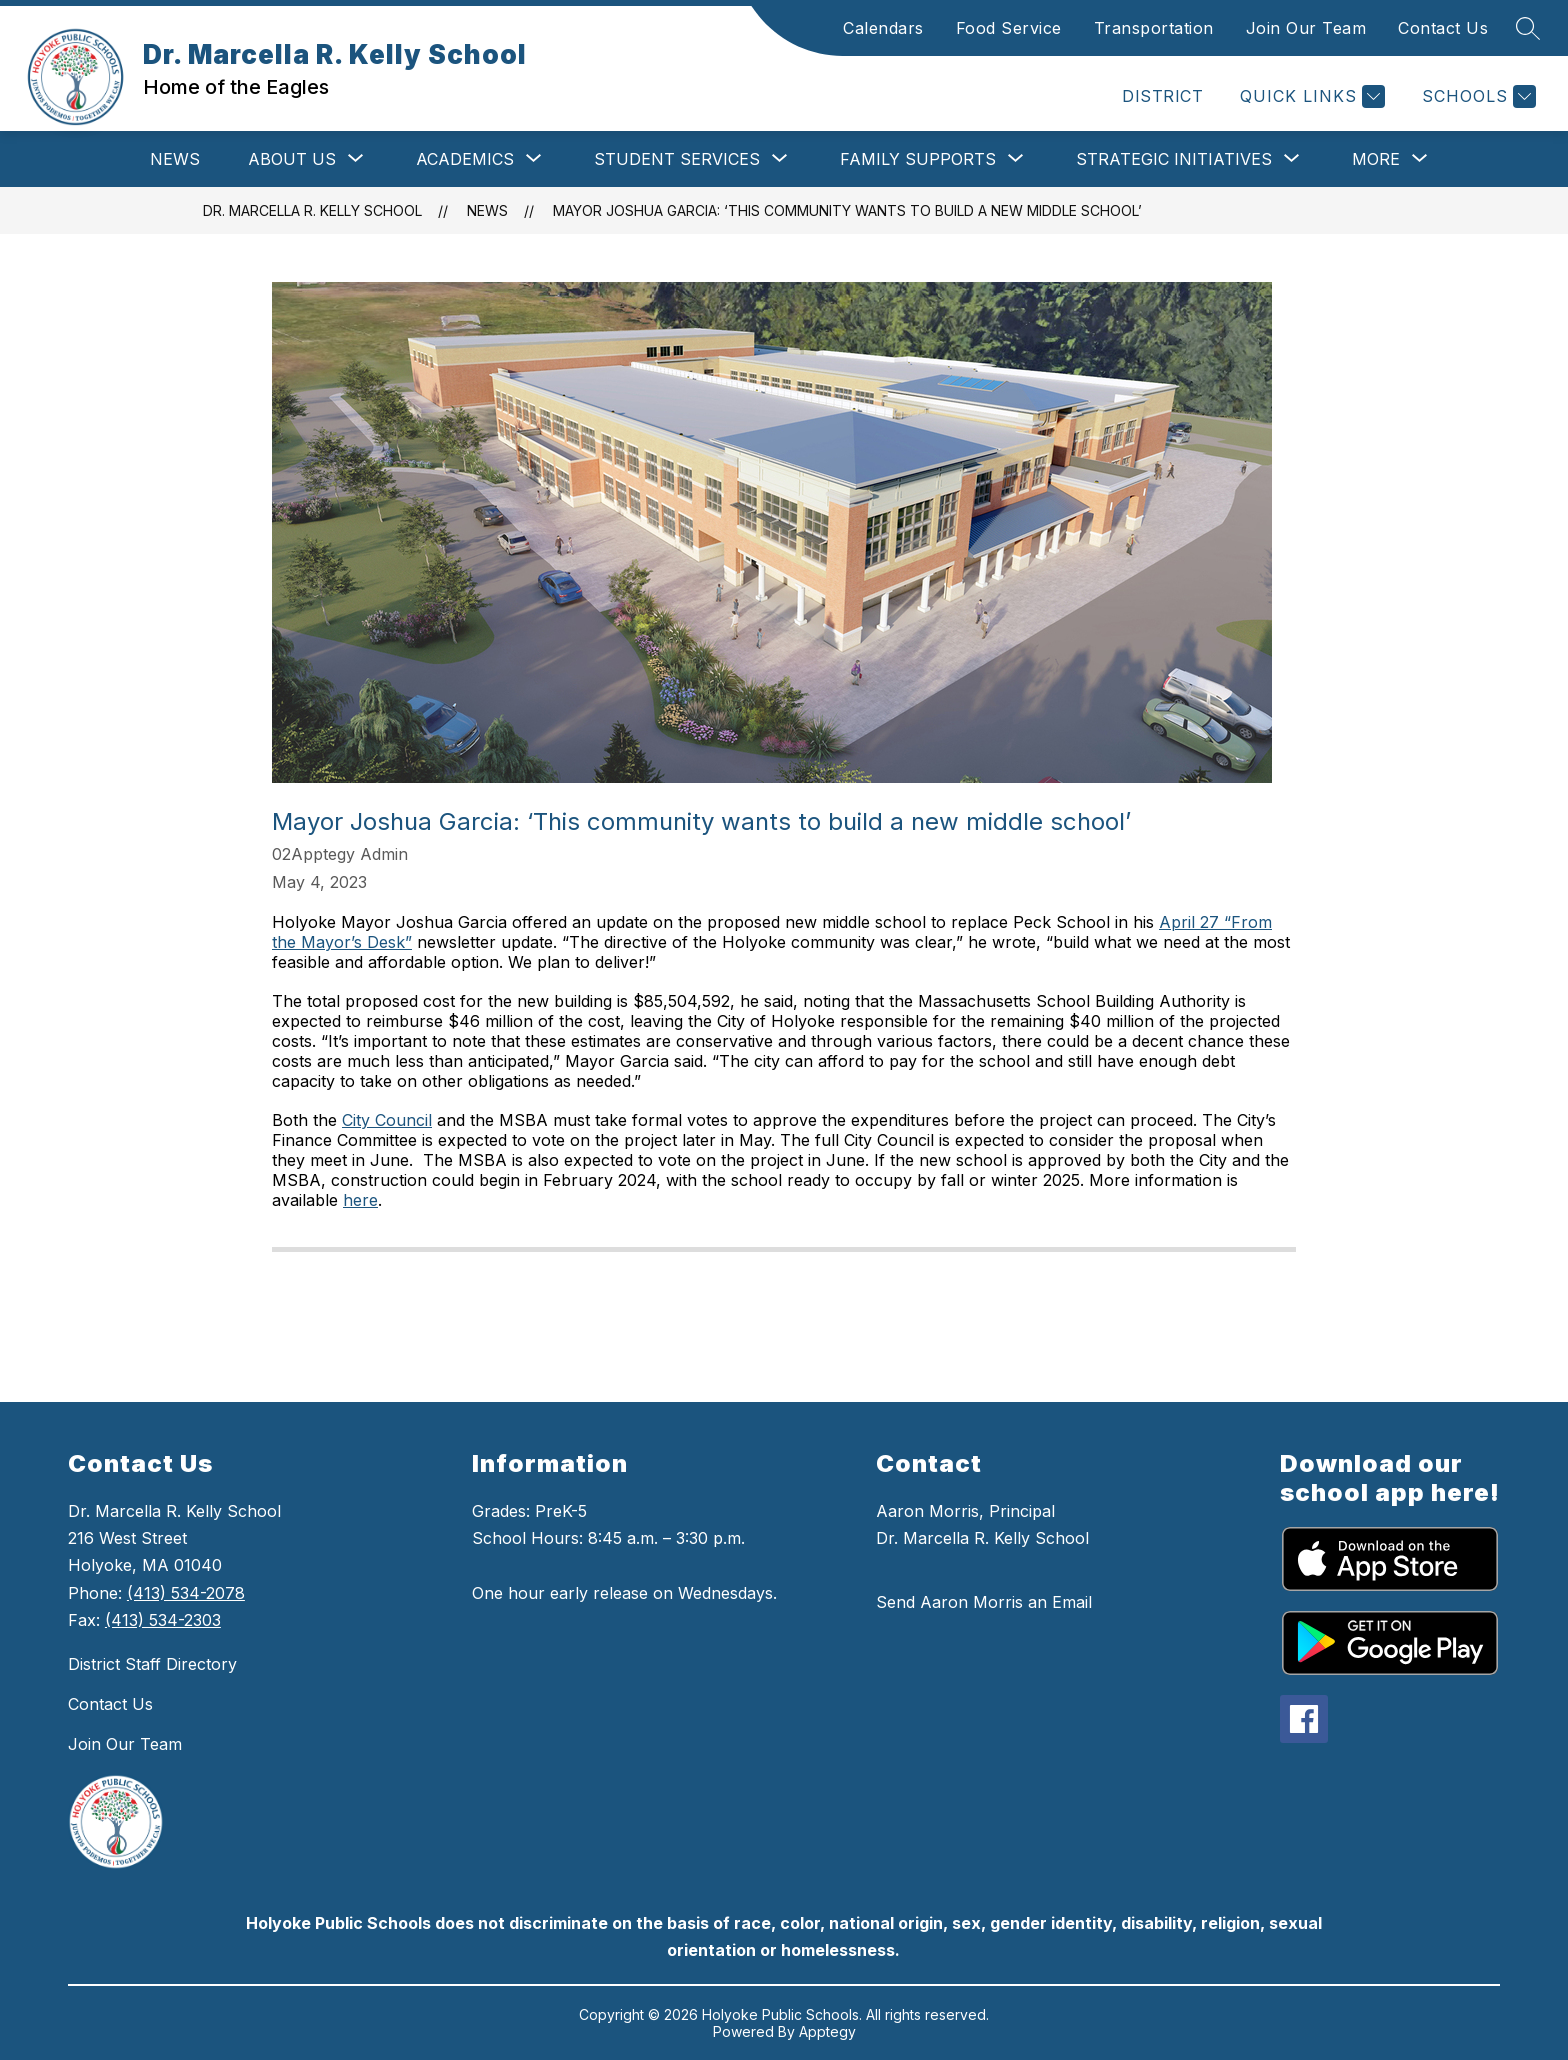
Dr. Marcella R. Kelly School (312, 210)
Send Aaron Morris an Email (984, 1602)
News (175, 159)
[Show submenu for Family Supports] (918, 159)
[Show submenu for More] (1376, 159)
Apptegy (827, 2031)
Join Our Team (1306, 28)
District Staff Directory (152, 1664)
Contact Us (1443, 28)
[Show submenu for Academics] (465, 159)
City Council (387, 1120)
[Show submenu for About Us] (292, 159)
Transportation (1154, 28)
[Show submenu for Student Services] (677, 159)
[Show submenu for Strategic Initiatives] (1174, 159)
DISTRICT (1162, 96)
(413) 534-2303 (163, 1620)
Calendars (883, 28)
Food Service (1009, 28)
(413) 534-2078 (186, 1593)
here (360, 1200)
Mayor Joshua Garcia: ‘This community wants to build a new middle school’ (847, 210)
